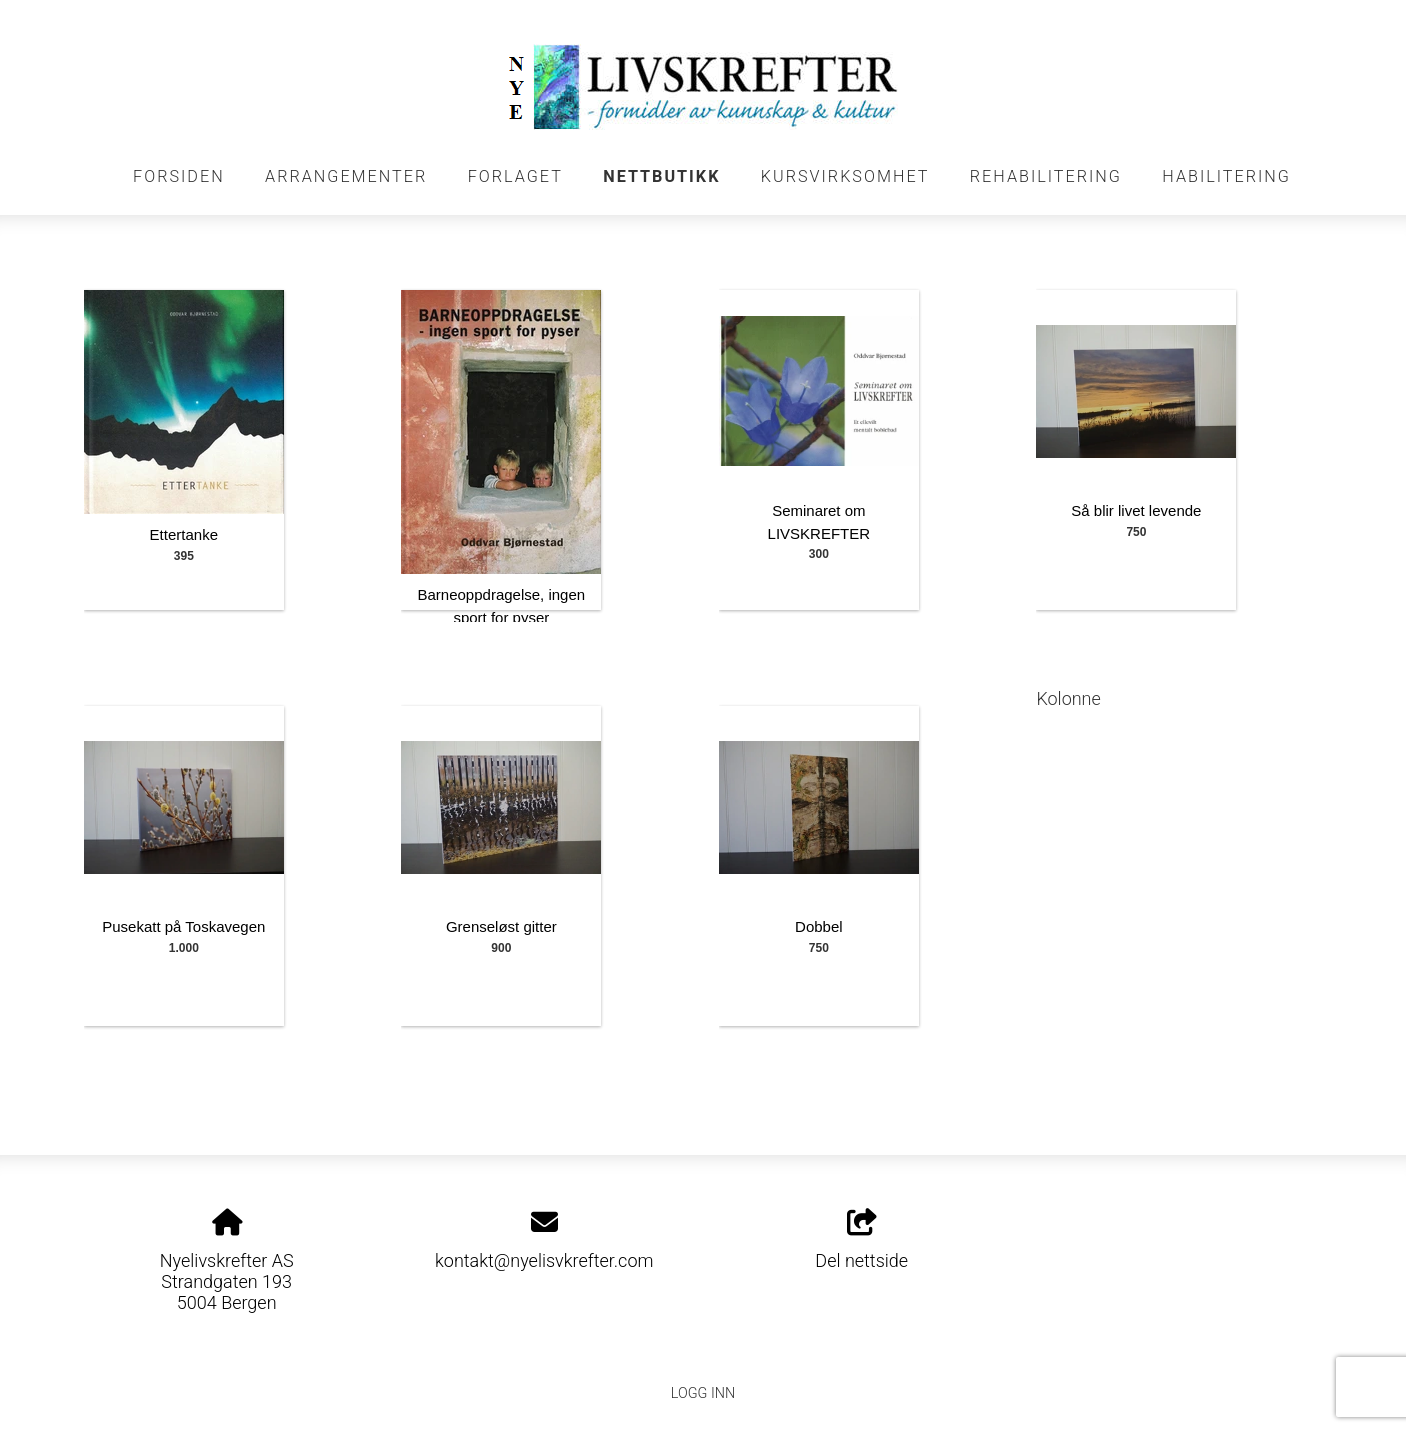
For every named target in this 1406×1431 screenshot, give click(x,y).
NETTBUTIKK (661, 176)
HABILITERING (1226, 176)
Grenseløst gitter (501, 926)
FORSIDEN (179, 176)
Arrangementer (346, 176)
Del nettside (861, 1240)
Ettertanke (184, 534)
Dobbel (819, 926)
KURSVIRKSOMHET (845, 176)
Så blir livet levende (1136, 510)
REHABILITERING (1046, 176)
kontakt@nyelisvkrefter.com (544, 1260)
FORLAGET (515, 176)
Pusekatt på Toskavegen (183, 926)
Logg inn (703, 1393)
